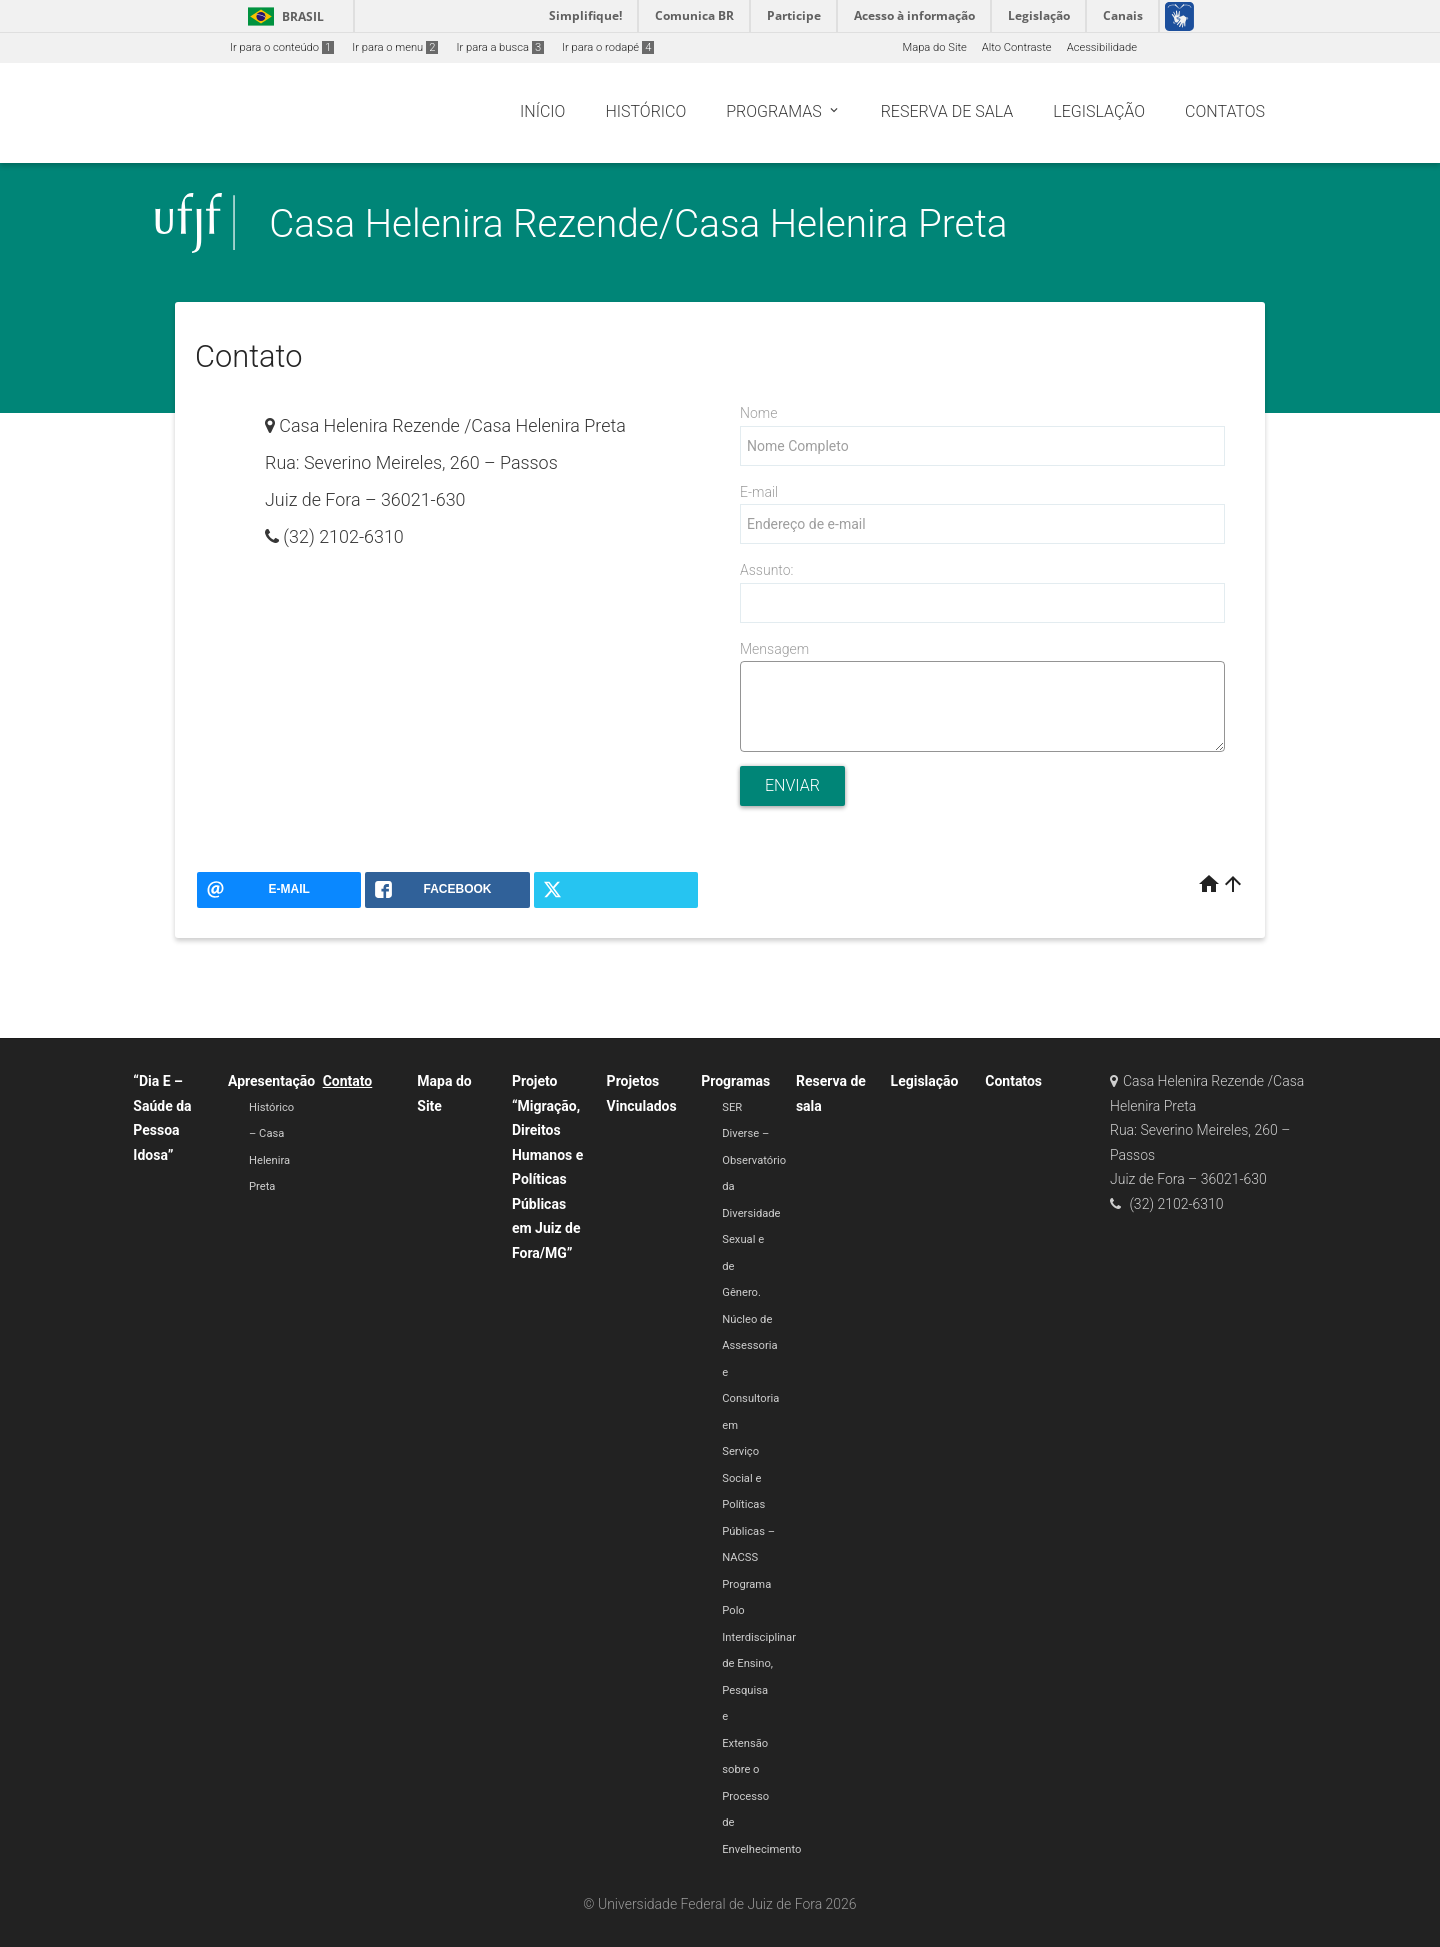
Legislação (925, 1081)
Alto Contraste (1017, 47)
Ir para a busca (500, 47)
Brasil (282, 16)
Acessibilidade (1102, 47)
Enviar (792, 785)
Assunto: (766, 570)
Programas (735, 1081)
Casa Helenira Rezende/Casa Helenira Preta (638, 223)
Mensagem (774, 649)
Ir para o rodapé (608, 47)
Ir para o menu (395, 47)
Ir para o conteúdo (282, 47)
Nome (758, 413)
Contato (348, 1081)
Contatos (1013, 1081)
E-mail (759, 492)
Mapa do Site (934, 47)
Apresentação (271, 1081)
